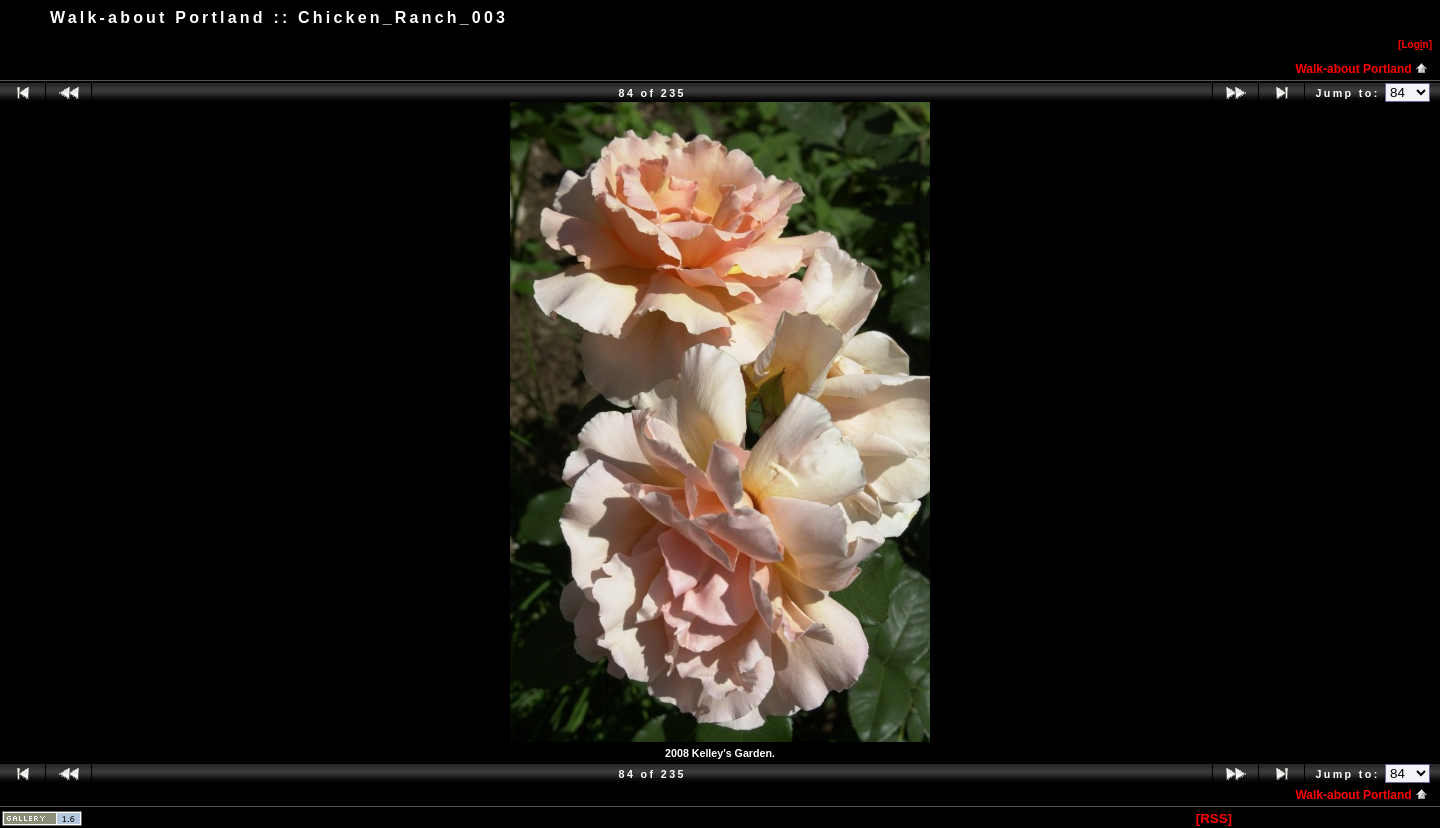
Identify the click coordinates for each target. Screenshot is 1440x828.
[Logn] (1415, 44)
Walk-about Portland (1361, 69)
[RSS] (1214, 818)
